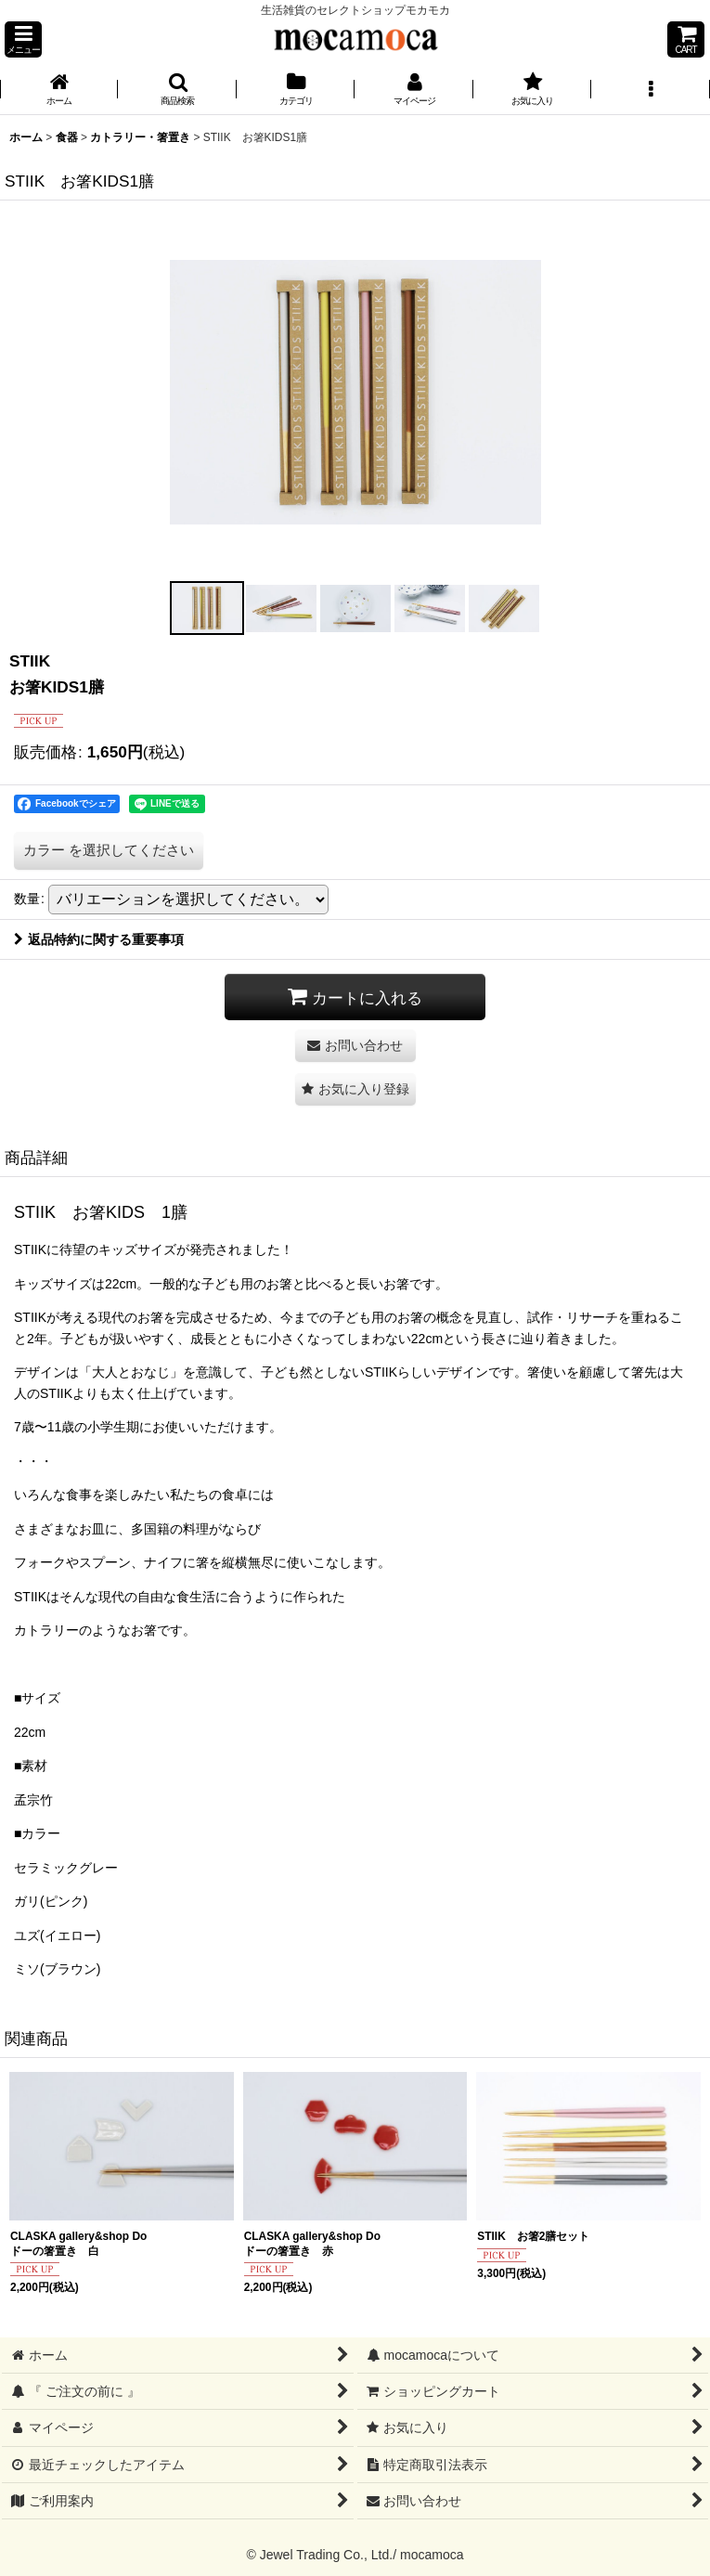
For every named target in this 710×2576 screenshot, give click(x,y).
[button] (23, 39)
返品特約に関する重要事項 (99, 939)
